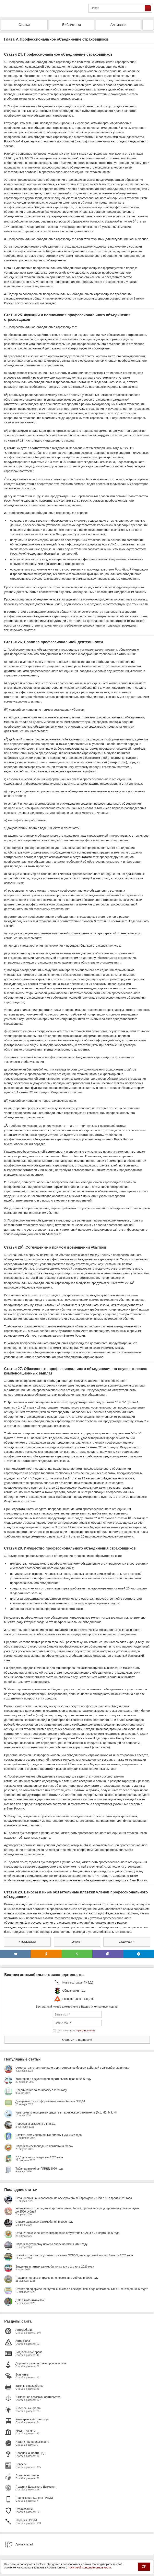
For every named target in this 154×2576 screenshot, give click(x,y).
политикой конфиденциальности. (90, 2567)
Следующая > (126, 1941)
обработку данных (85, 2030)
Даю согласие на (76, 2030)
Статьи (24, 25)
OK (144, 2566)
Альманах (118, 25)
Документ (77, 1941)
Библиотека (71, 25)
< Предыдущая (27, 1941)
